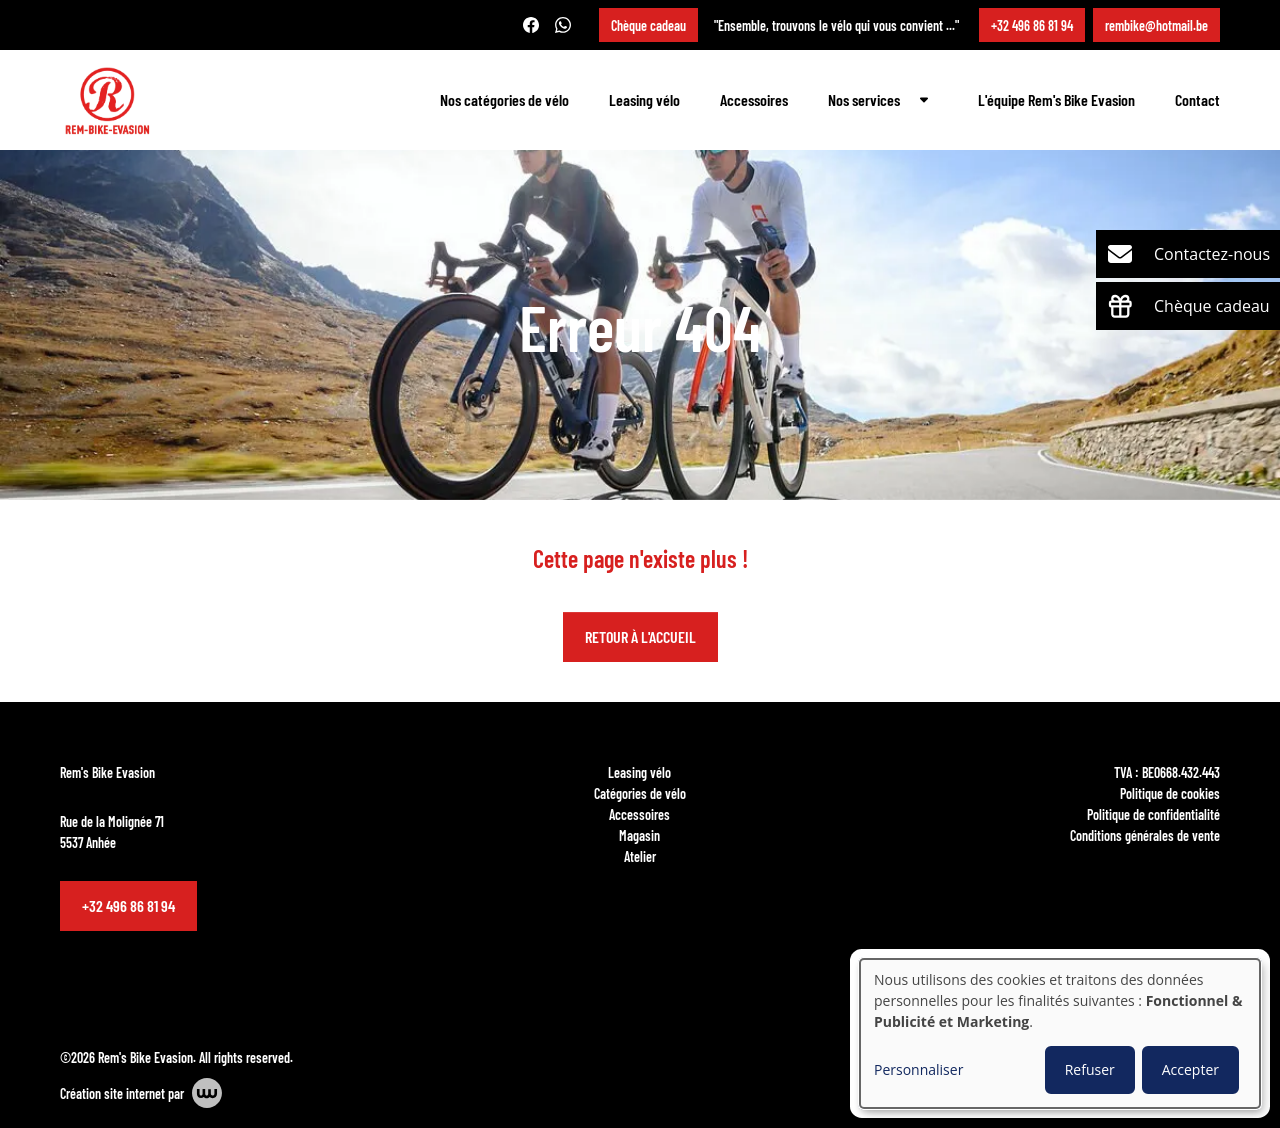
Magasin (639, 835)
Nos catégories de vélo (504, 99)
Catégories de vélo (640, 793)
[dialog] (1060, 1033)
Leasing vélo (644, 99)
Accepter (1190, 1069)
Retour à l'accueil (640, 637)
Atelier (640, 856)
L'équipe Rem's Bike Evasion (1056, 99)
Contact (1197, 99)
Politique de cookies (1170, 793)
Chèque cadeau (648, 25)
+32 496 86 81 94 (128, 905)
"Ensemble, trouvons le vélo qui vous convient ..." (836, 25)
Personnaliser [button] (918, 1069)
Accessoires (754, 99)
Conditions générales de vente (1145, 835)
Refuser (1090, 1069)
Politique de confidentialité (1153, 814)
